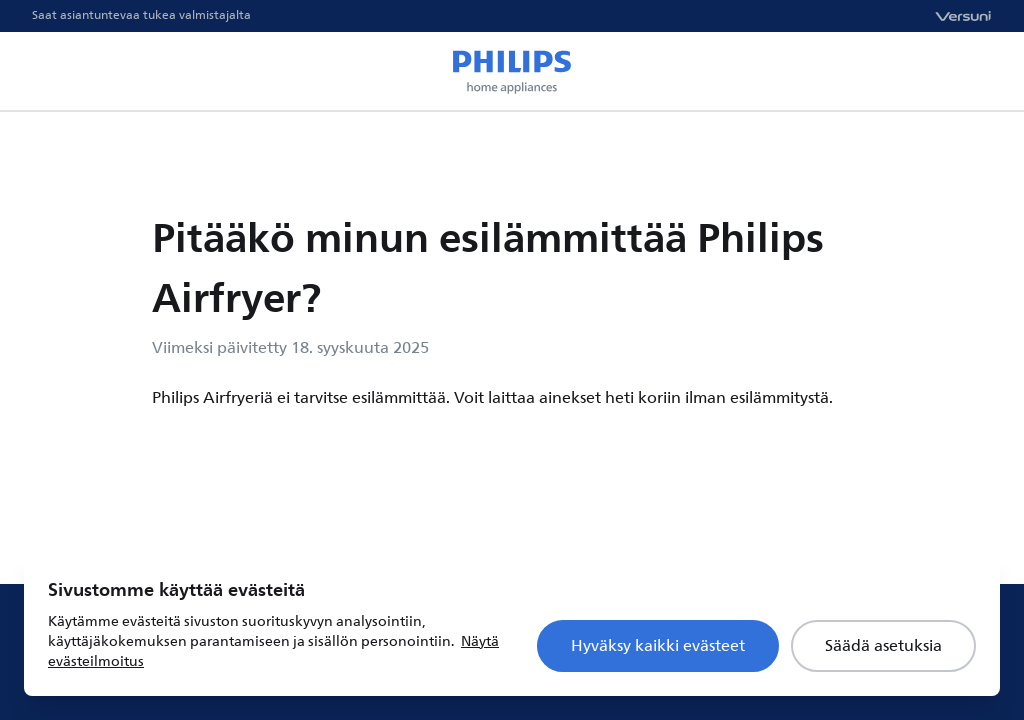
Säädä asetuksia (883, 646)
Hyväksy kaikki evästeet (658, 646)
